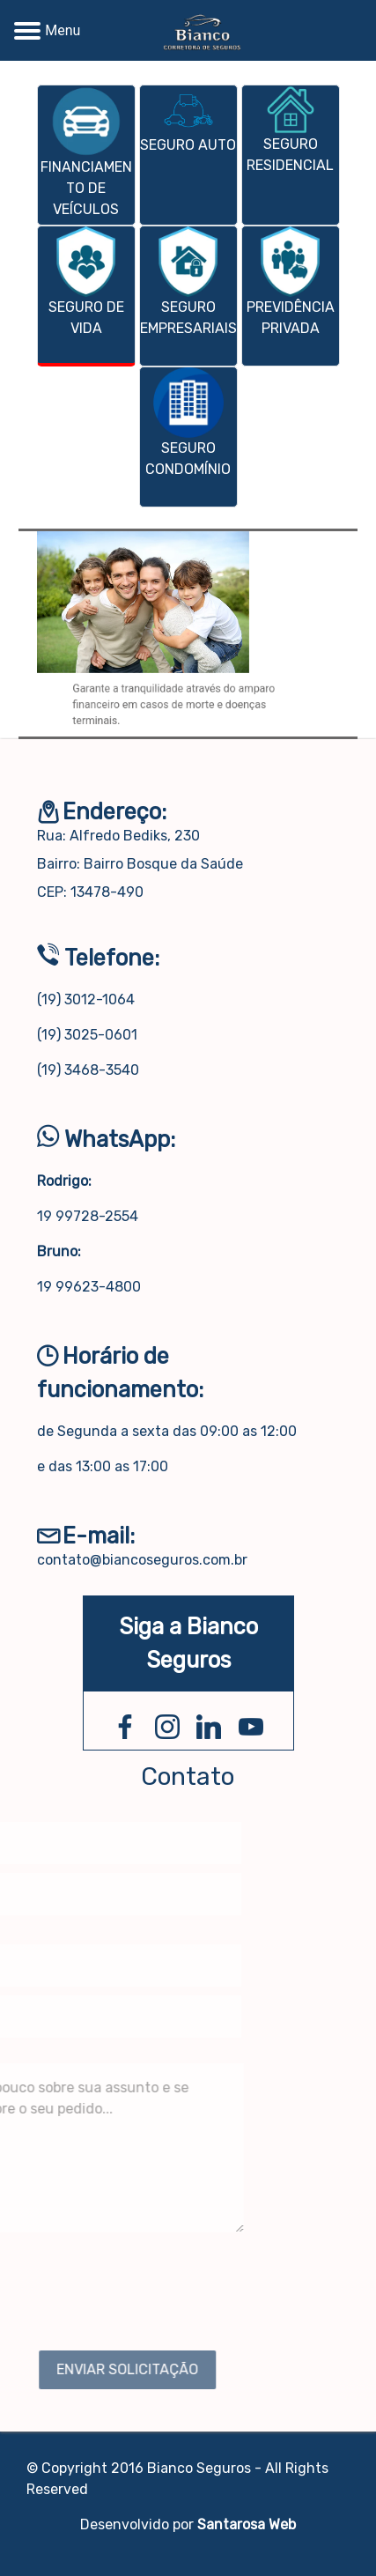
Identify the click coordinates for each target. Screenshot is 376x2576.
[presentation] (187, 1712)
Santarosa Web (246, 2524)
